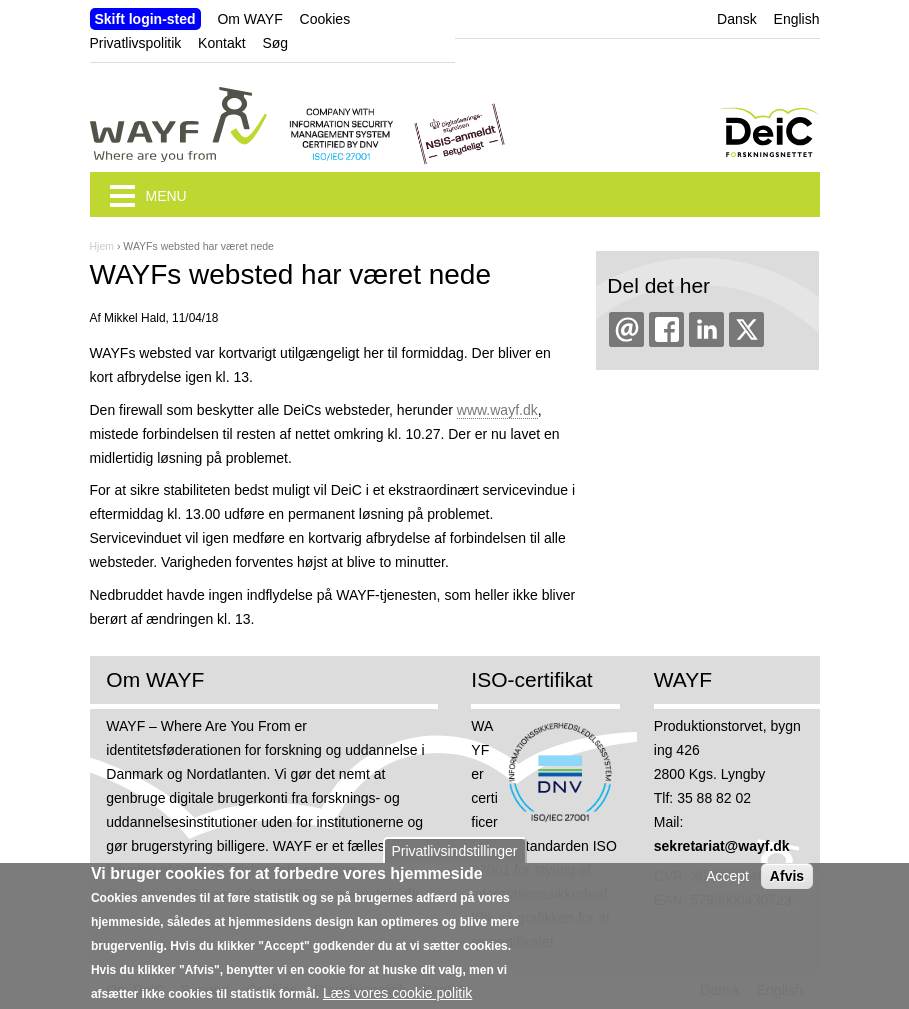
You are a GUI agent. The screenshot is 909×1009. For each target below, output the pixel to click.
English (797, 19)
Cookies (325, 19)
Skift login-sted (145, 19)
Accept (727, 884)
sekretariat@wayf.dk (722, 846)
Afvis (787, 884)
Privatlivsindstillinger (454, 859)
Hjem (102, 246)
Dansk (737, 19)
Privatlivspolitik (136, 43)
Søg (275, 43)
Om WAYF (249, 19)
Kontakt (221, 43)
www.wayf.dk (497, 410)
